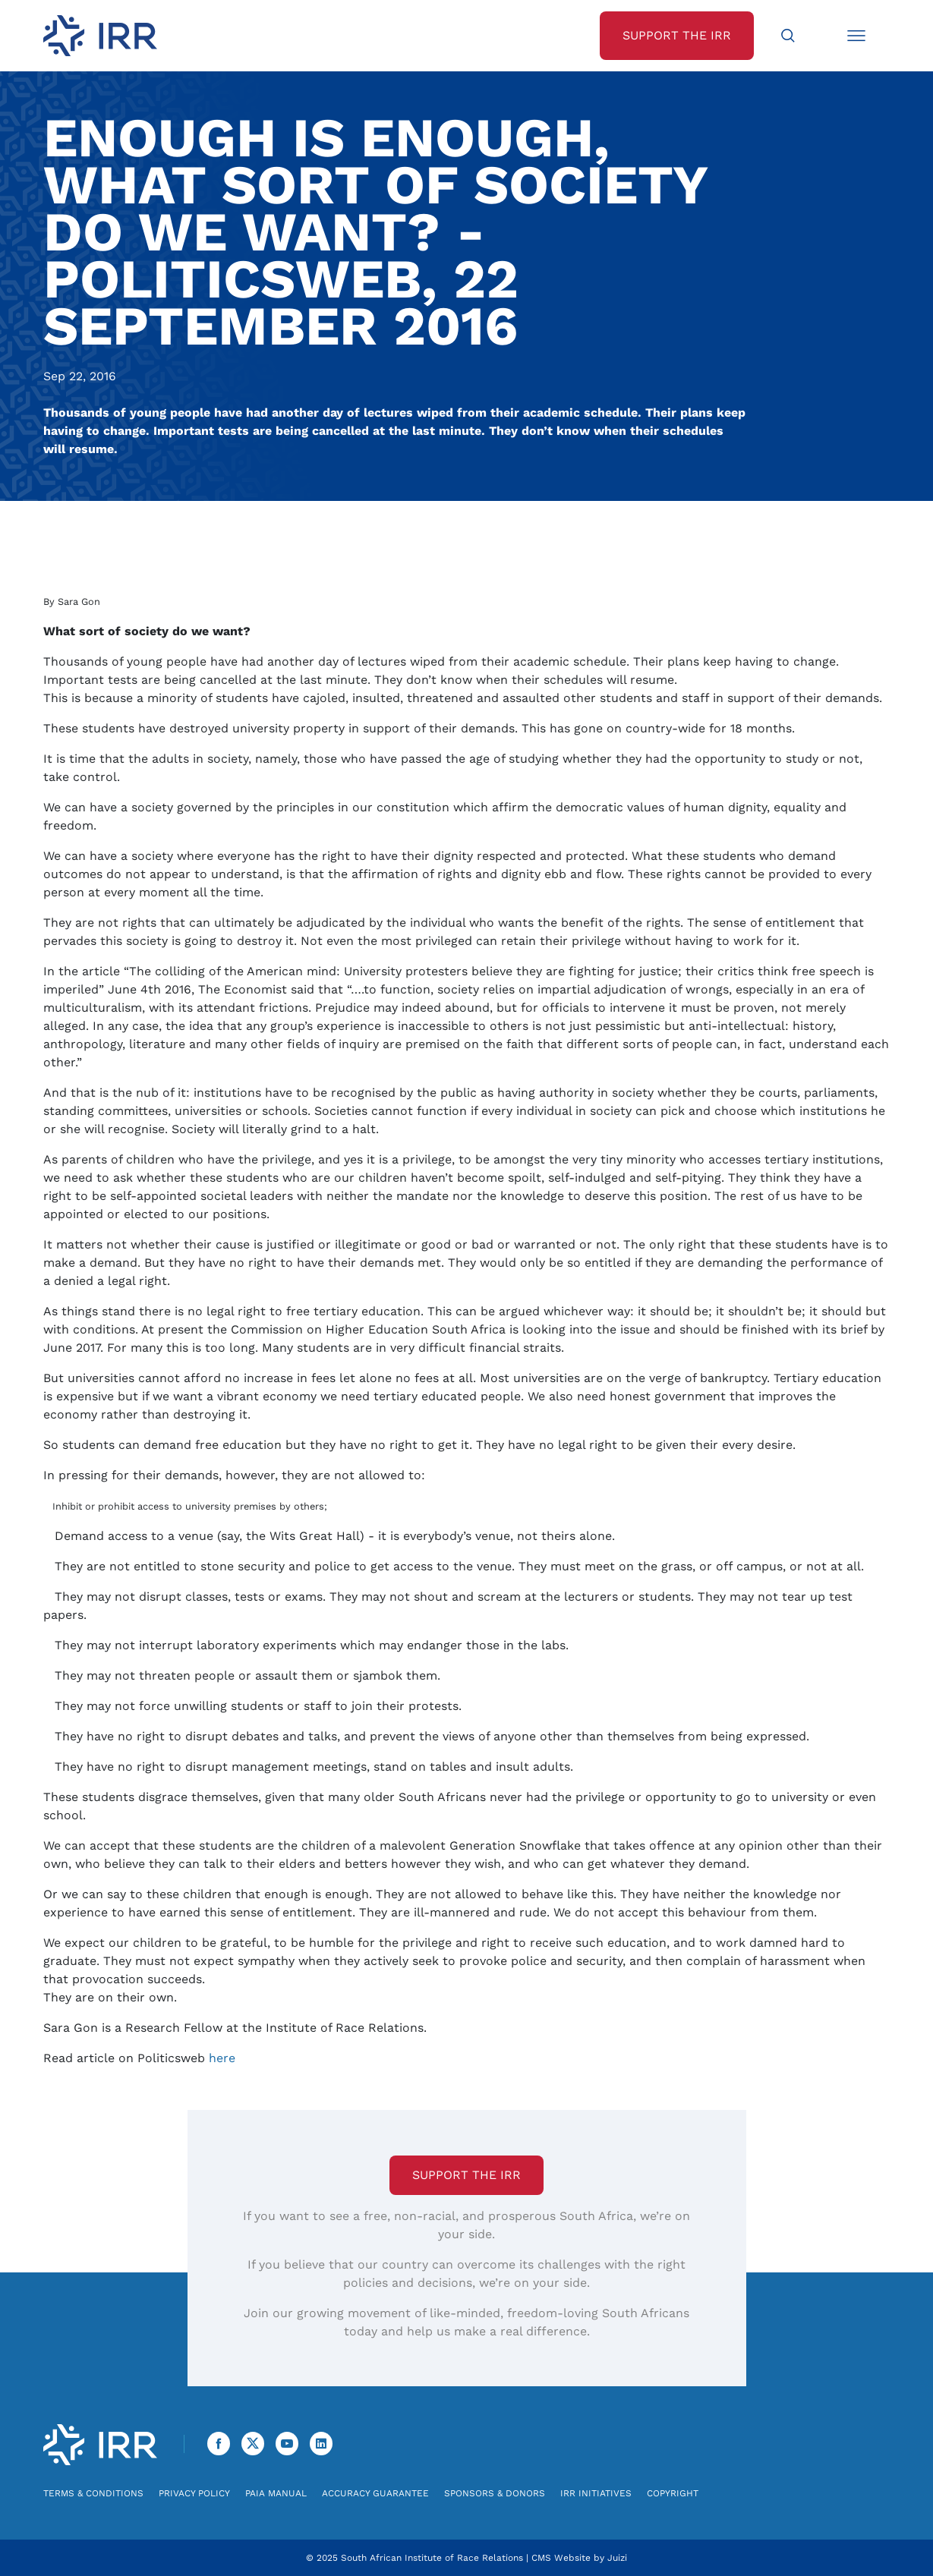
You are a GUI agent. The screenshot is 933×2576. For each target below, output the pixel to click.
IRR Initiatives (596, 2493)
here (222, 2058)
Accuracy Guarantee (375, 2493)
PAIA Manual (276, 2493)
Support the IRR (466, 2175)
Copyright (672, 2493)
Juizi (617, 2557)
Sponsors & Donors (494, 2493)
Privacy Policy (194, 2493)
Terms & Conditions (93, 2493)
